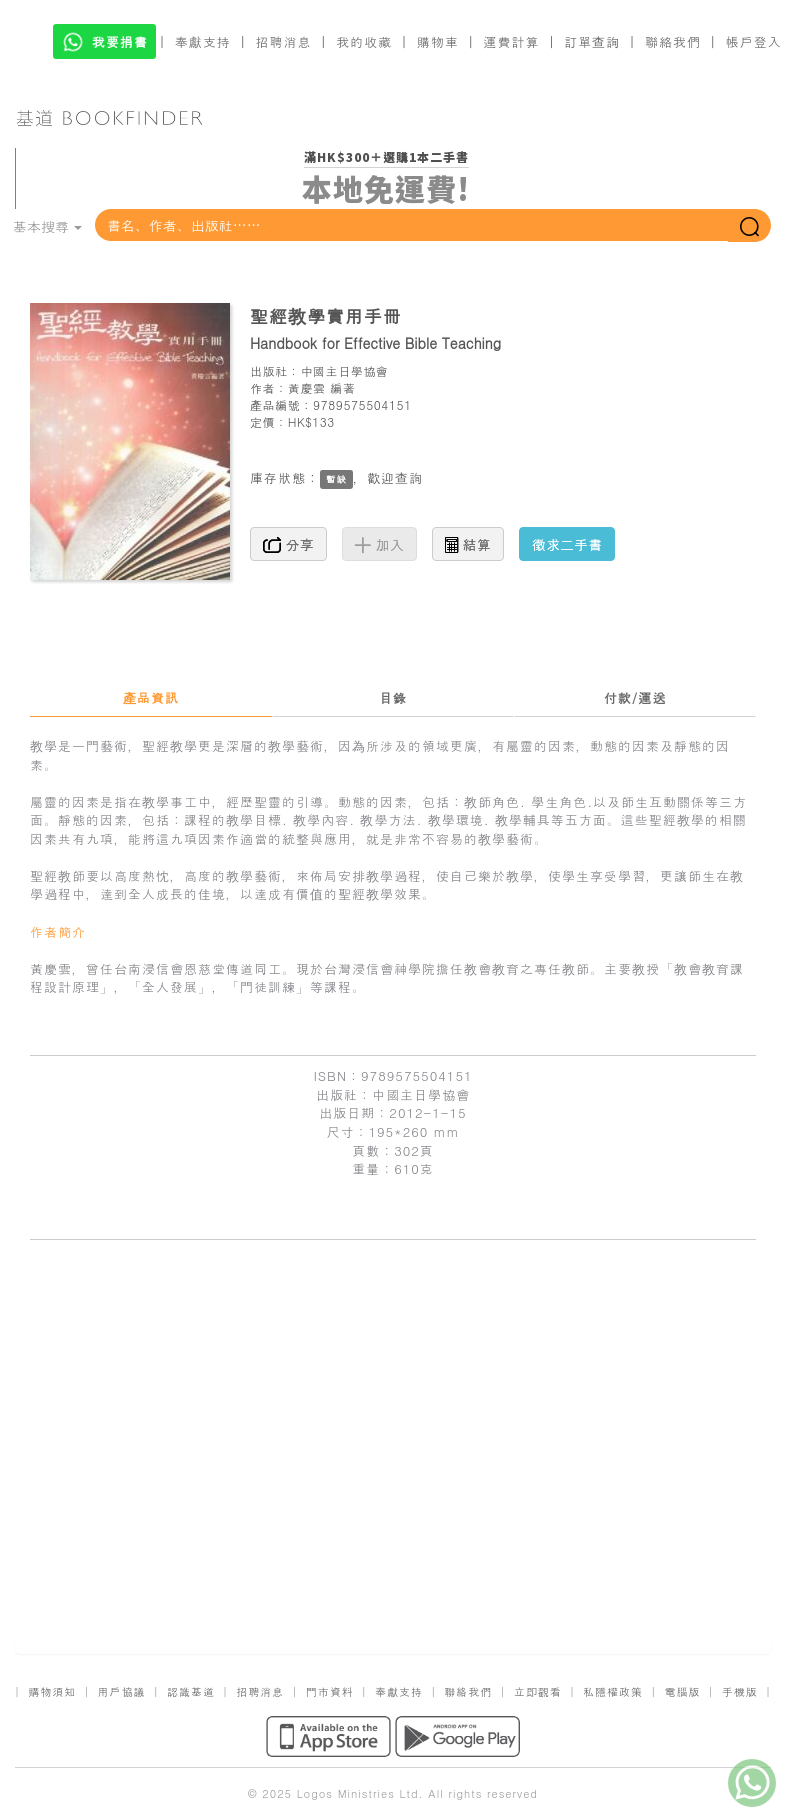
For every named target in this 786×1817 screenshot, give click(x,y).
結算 (468, 544)
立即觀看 (538, 1691)
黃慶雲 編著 (322, 387)
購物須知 (52, 1691)
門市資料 (330, 1691)
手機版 (740, 1691)
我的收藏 (364, 41)
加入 (379, 544)
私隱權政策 (613, 1691)
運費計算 (512, 41)
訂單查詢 (592, 41)
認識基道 (191, 1691)
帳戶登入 (754, 41)
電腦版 (682, 1691)
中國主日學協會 (344, 370)
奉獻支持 (203, 41)
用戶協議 (122, 1691)
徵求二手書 (567, 544)
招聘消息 (284, 41)
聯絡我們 (673, 41)
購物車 (438, 41)
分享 (288, 544)
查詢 (409, 477)
